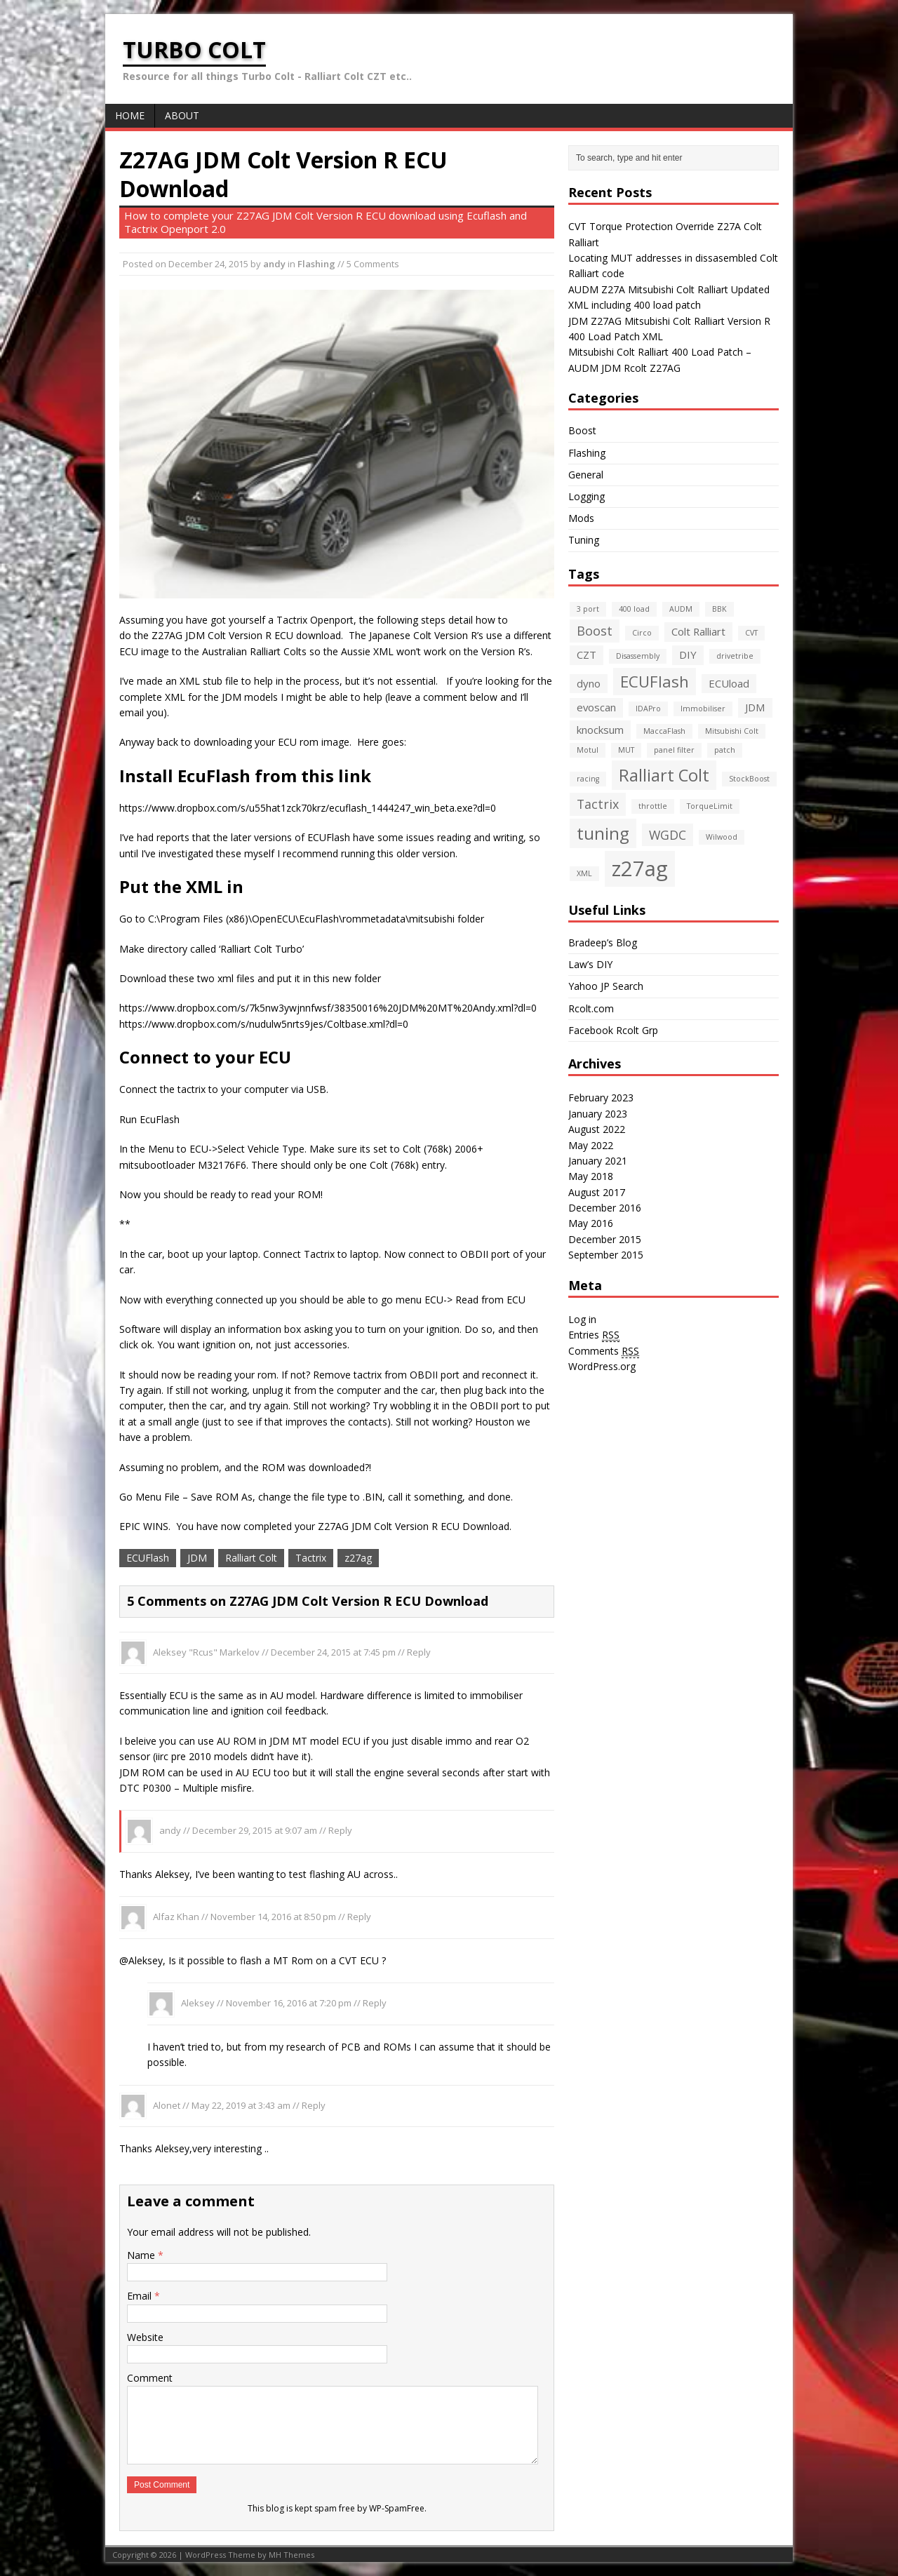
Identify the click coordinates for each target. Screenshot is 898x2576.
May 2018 (590, 1176)
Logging (586, 496)
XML (584, 873)
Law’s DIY (590, 964)
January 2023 (597, 1113)
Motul (587, 750)
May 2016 (590, 1223)
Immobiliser (703, 708)
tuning (603, 833)
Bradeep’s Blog (602, 942)
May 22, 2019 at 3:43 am (241, 2104)
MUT (626, 750)
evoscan (596, 707)
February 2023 (601, 1097)
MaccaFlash (664, 731)
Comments (603, 1351)
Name (142, 2255)
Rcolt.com (591, 1008)
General (585, 474)
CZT (586, 655)
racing (588, 779)
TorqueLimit (709, 806)
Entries (593, 1335)
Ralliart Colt (251, 1557)
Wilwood (721, 837)
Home (130, 115)
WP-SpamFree (396, 2508)
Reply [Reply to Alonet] (314, 2104)
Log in (582, 1319)
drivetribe (734, 656)
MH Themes (291, 2554)
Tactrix (310, 1557)
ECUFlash (147, 1557)
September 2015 (605, 1254)
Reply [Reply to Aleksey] (375, 2003)
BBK (719, 609)
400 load (634, 609)
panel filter (674, 750)
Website (145, 2337)
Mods (581, 518)
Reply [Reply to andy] (340, 1830)
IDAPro (648, 708)
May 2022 (590, 1145)
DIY (688, 655)
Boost (582, 430)
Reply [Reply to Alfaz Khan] (359, 1916)
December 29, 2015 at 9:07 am (254, 1830)
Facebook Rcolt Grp (613, 1030)
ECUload (729, 683)
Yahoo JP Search (605, 986)
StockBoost (749, 779)
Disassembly (637, 656)
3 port (588, 609)
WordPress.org (602, 1366)
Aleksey (198, 2003)
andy (274, 263)
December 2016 (604, 1207)
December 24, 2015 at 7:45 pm (333, 1651)
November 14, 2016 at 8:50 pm (273, 1916)
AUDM (680, 609)
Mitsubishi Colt (731, 731)
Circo (642, 633)
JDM (197, 1557)
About (182, 115)
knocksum (600, 730)
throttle (652, 806)
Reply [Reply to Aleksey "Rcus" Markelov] (419, 1651)
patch (724, 750)
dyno (589, 683)
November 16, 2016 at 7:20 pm (288, 2003)
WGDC (667, 834)
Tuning (583, 539)
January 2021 (597, 1160)
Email (140, 2295)
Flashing (316, 263)
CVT (751, 633)
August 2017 (596, 1192)
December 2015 (604, 1239)
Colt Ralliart (698, 631)
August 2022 (596, 1129)
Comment (150, 2377)
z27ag (358, 1557)
